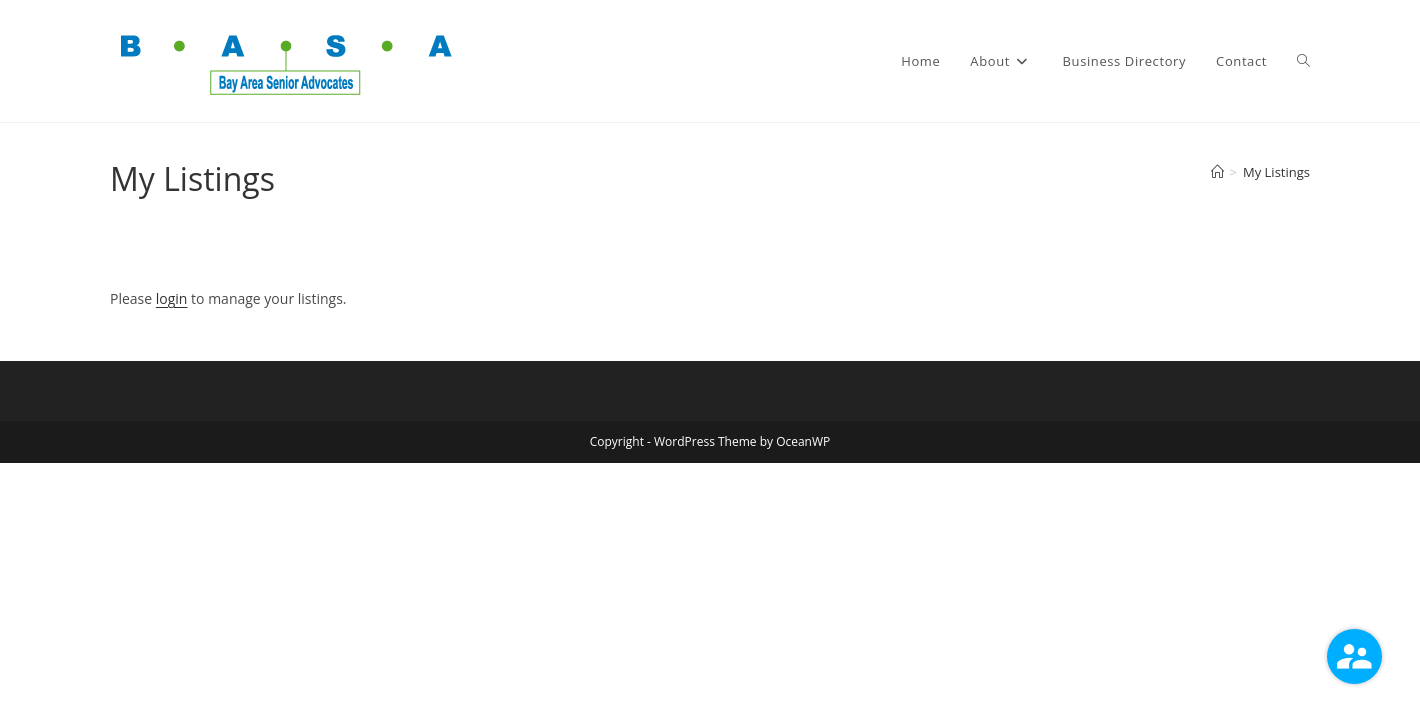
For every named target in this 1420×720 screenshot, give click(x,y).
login (172, 298)
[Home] (1217, 172)
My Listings (1276, 172)
